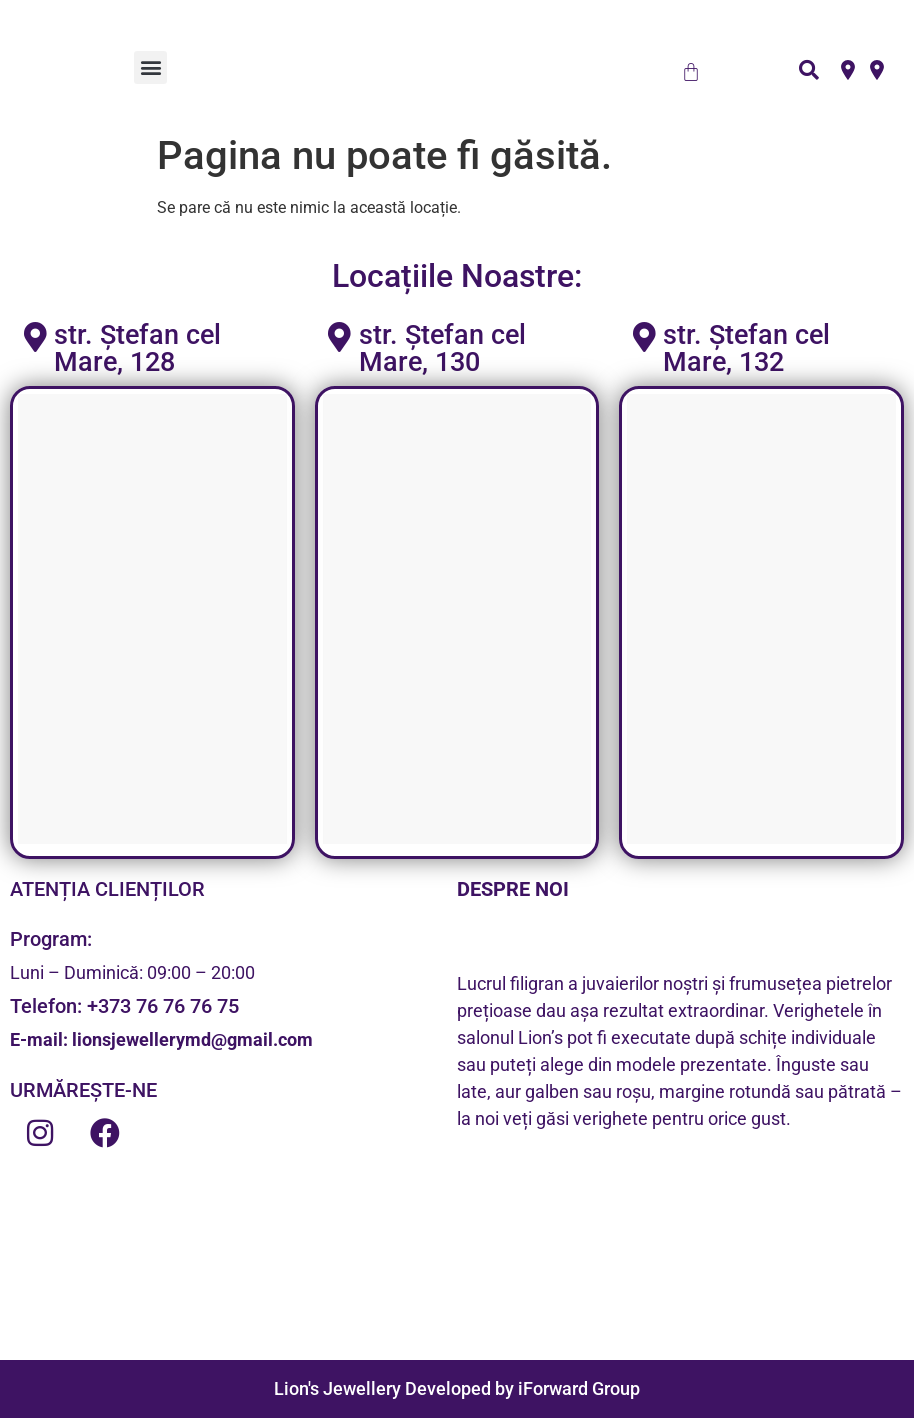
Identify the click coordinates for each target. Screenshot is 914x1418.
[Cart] (691, 72)
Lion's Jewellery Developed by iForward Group (457, 1388)
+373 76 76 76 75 (163, 1006)
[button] (150, 67)
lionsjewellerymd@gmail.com (192, 1039)
